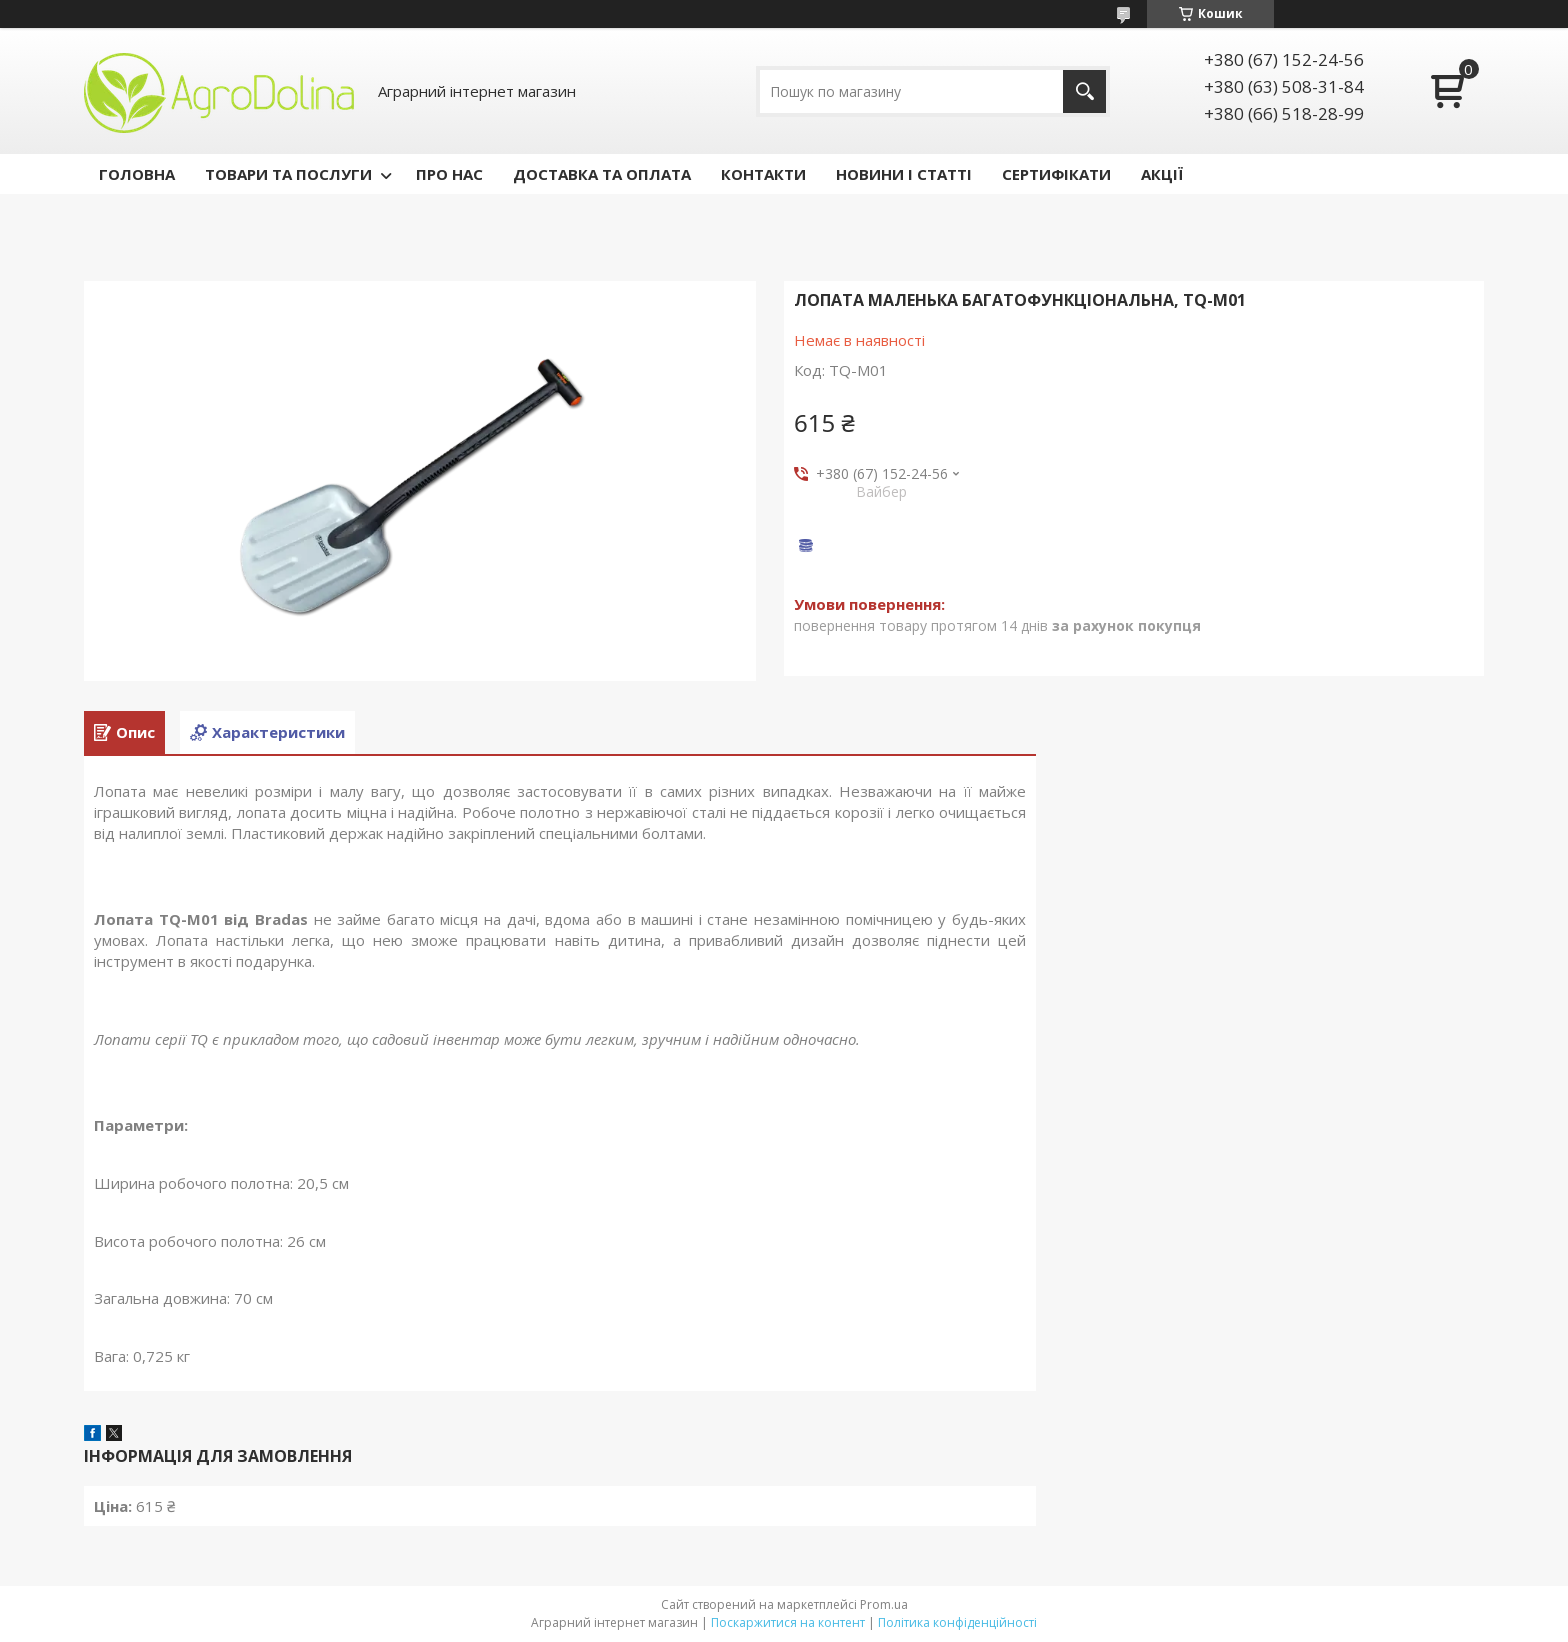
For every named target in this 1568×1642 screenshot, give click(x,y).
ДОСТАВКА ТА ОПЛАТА (602, 174)
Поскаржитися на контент (788, 1622)
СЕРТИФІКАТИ (1056, 174)
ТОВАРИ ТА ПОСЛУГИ (288, 174)
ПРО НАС (449, 174)
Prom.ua (884, 1604)
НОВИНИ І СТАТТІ (904, 174)
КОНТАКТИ (763, 174)
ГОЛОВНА (137, 174)
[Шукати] (1084, 91)
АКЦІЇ (1162, 174)
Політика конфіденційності (957, 1622)
